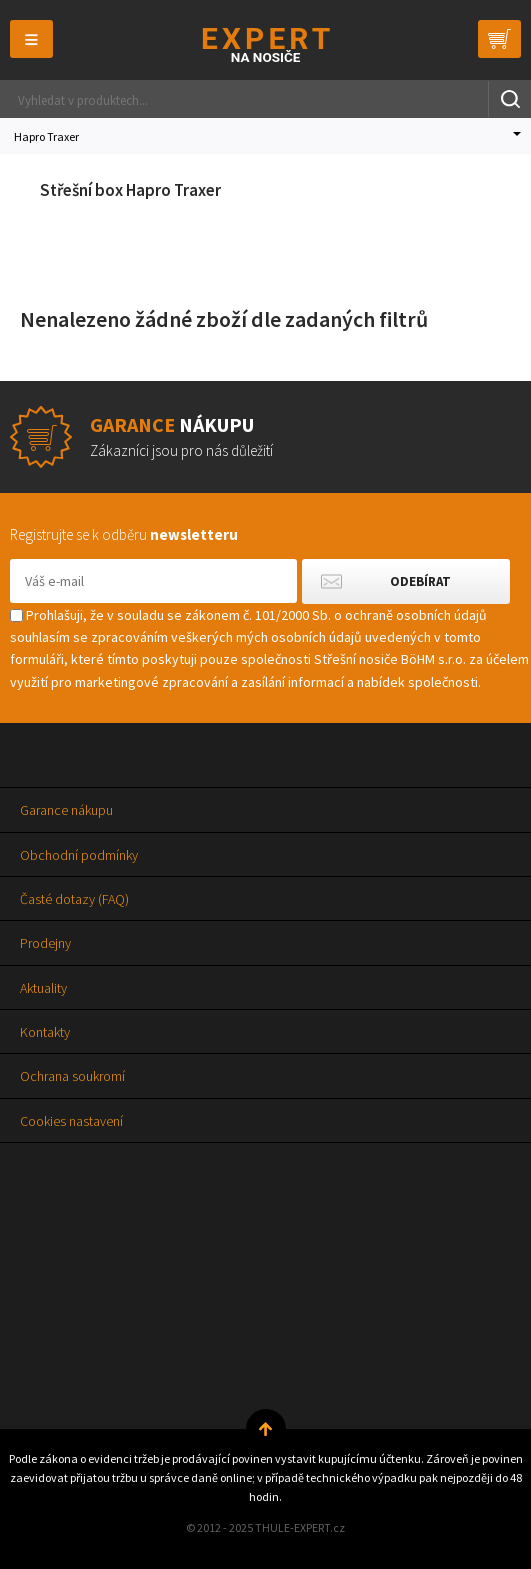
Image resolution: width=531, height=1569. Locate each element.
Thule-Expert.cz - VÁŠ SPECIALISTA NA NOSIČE (265, 44)
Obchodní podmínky (79, 855)
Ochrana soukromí (72, 1076)
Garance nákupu (66, 810)
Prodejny (45, 943)
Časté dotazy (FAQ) (74, 899)
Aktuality (43, 988)
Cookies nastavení (71, 1121)
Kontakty (45, 1032)
